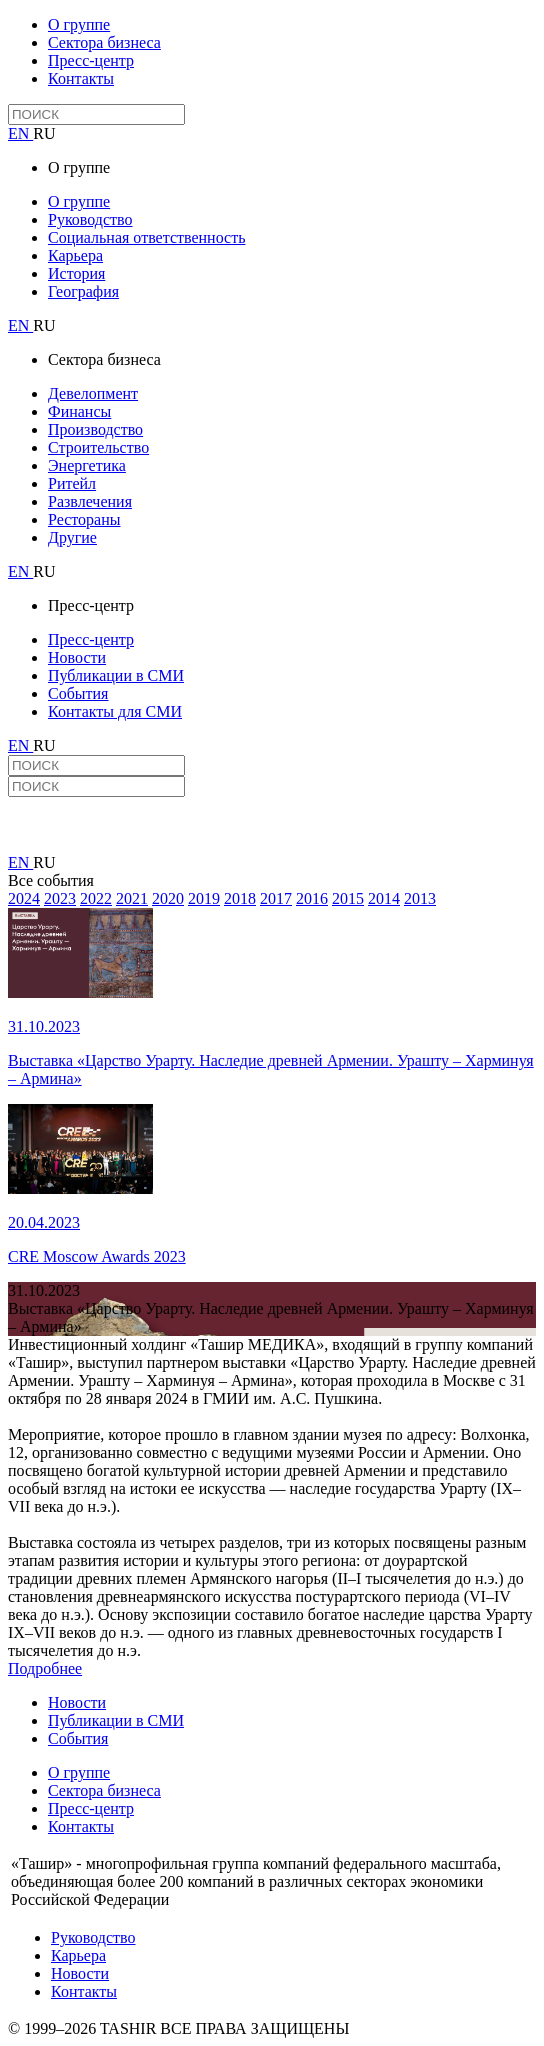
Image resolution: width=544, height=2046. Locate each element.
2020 (168, 898)
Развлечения (90, 501)
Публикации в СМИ (116, 675)
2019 (204, 898)
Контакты (81, 78)
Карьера (75, 255)
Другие (72, 537)
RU (44, 133)
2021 (132, 898)
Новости (77, 657)
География (83, 291)
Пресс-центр (91, 60)
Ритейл (72, 483)
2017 (276, 898)
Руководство (90, 219)
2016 (312, 898)
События (78, 693)
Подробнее (45, 1668)
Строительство (98, 447)
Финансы (79, 411)
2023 (60, 898)
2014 (384, 898)
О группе (79, 24)
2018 (240, 898)
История (76, 273)
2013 (420, 898)
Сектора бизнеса (104, 42)
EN (20, 133)
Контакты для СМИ (115, 711)
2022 (96, 898)
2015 (348, 898)
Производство (95, 429)
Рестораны (84, 519)
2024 (24, 898)
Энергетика (87, 465)
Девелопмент (93, 393)
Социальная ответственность (146, 237)
